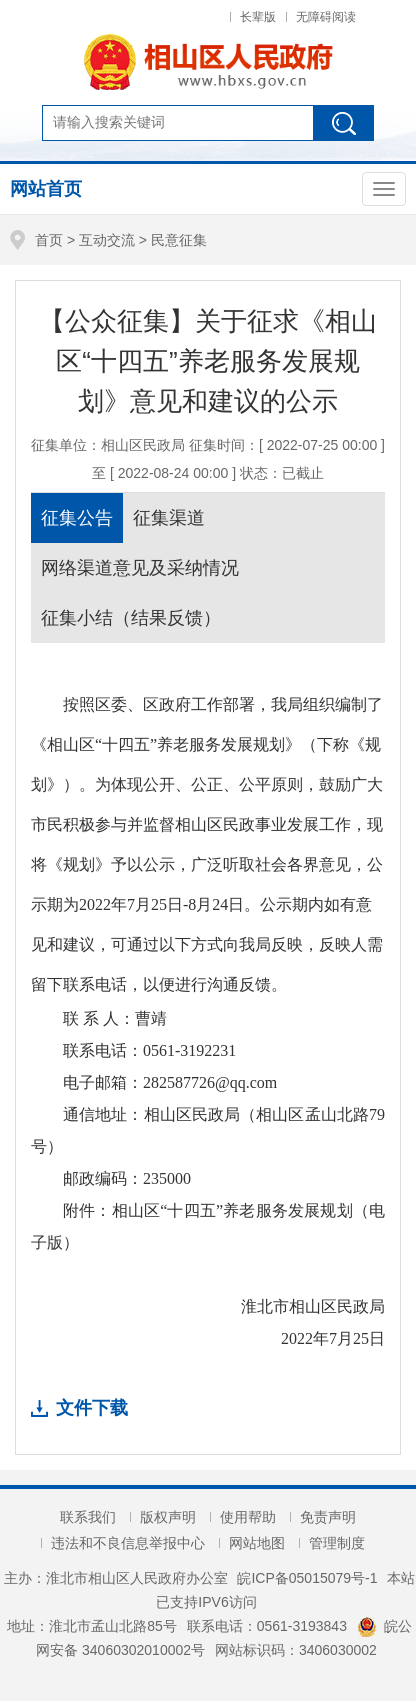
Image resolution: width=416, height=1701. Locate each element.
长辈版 (258, 17)
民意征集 (179, 240)
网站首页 (46, 189)
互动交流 (107, 240)
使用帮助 (248, 1517)
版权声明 (168, 1517)
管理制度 (337, 1543)
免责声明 (328, 1517)
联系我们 (88, 1517)
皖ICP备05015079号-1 (307, 1578)
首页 (49, 240)
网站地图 (257, 1543)
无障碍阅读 (326, 17)
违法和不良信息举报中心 (128, 1543)
